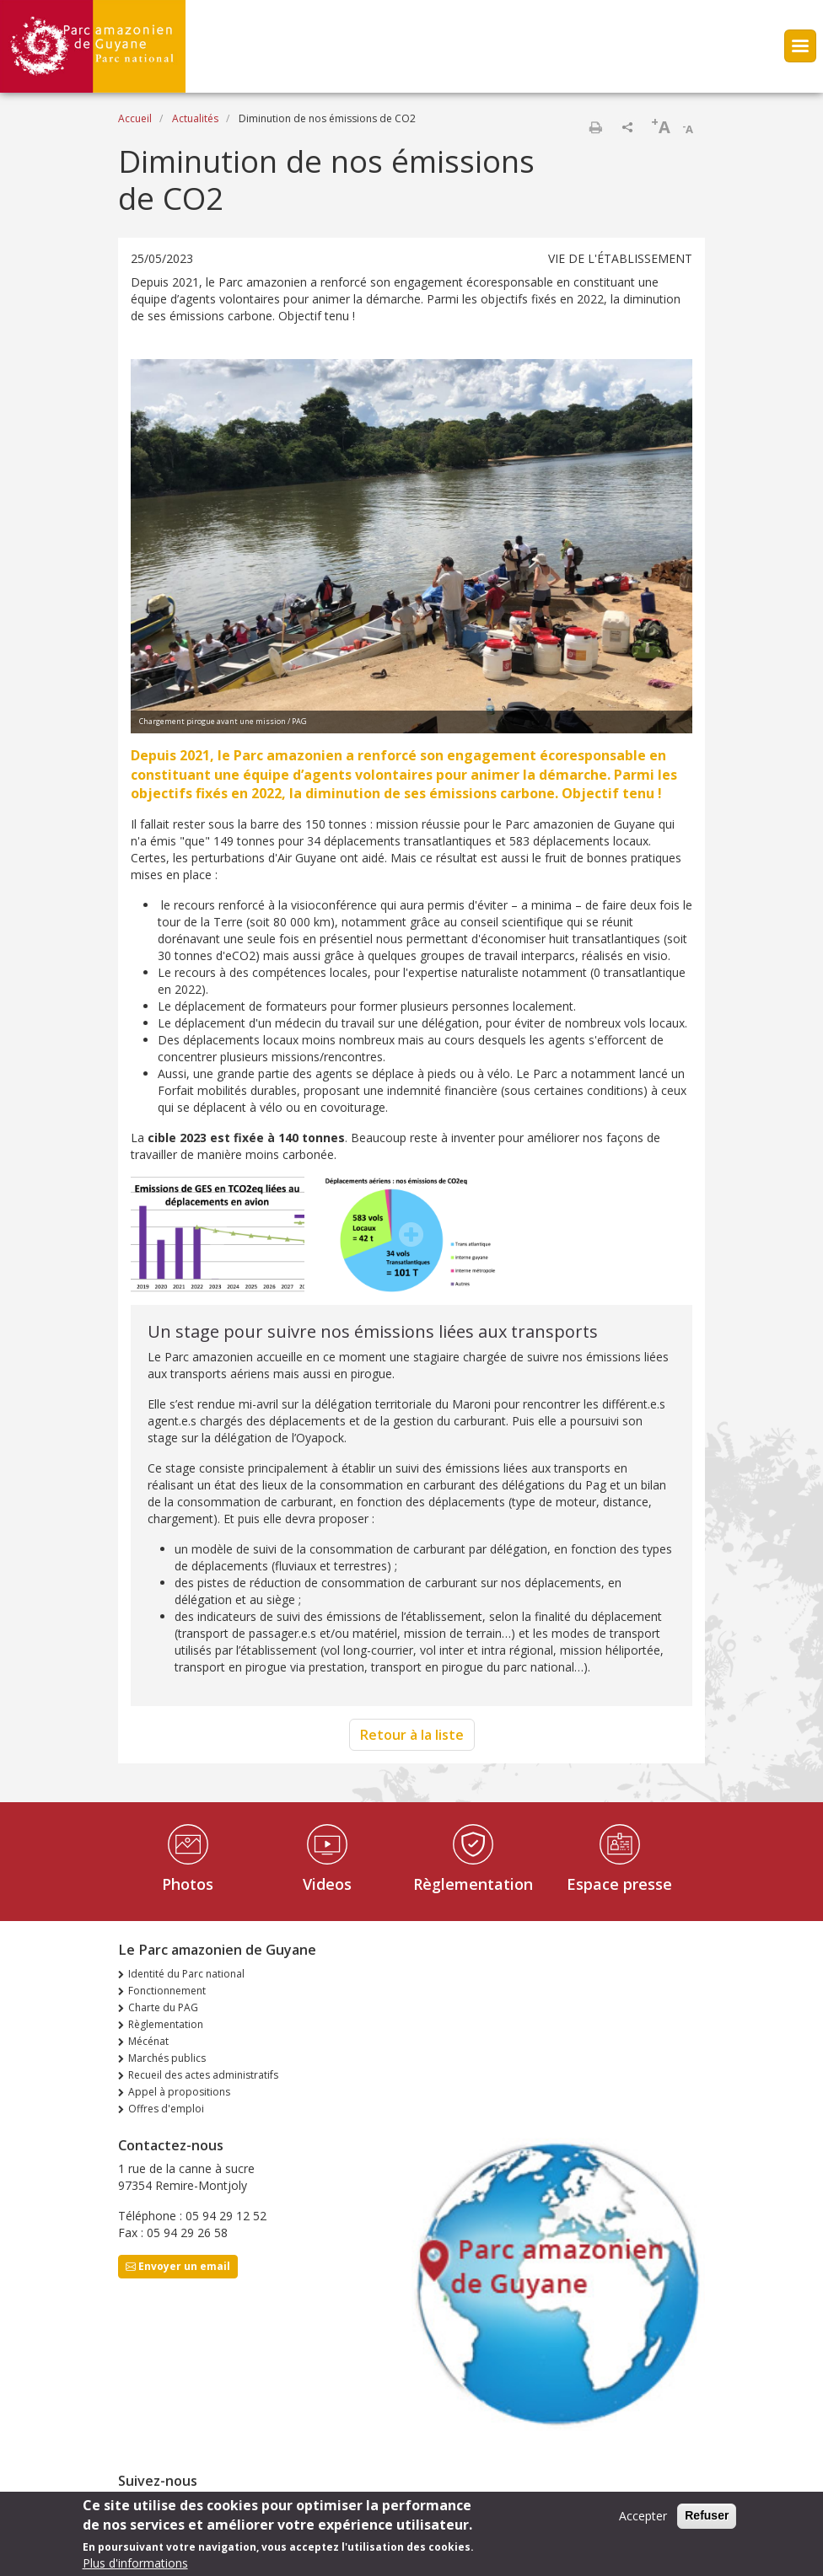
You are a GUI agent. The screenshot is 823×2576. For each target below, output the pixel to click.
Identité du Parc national (186, 1974)
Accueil (135, 118)
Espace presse (619, 1884)
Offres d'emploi (166, 2108)
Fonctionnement (167, 1990)
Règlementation (473, 1884)
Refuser (707, 2521)
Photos (187, 1884)
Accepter (643, 2522)
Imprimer (595, 127)
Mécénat (148, 2041)
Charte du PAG (163, 2007)
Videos (327, 1884)
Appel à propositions (179, 2092)
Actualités (195, 118)
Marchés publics (167, 2058)
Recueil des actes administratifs (203, 2075)
